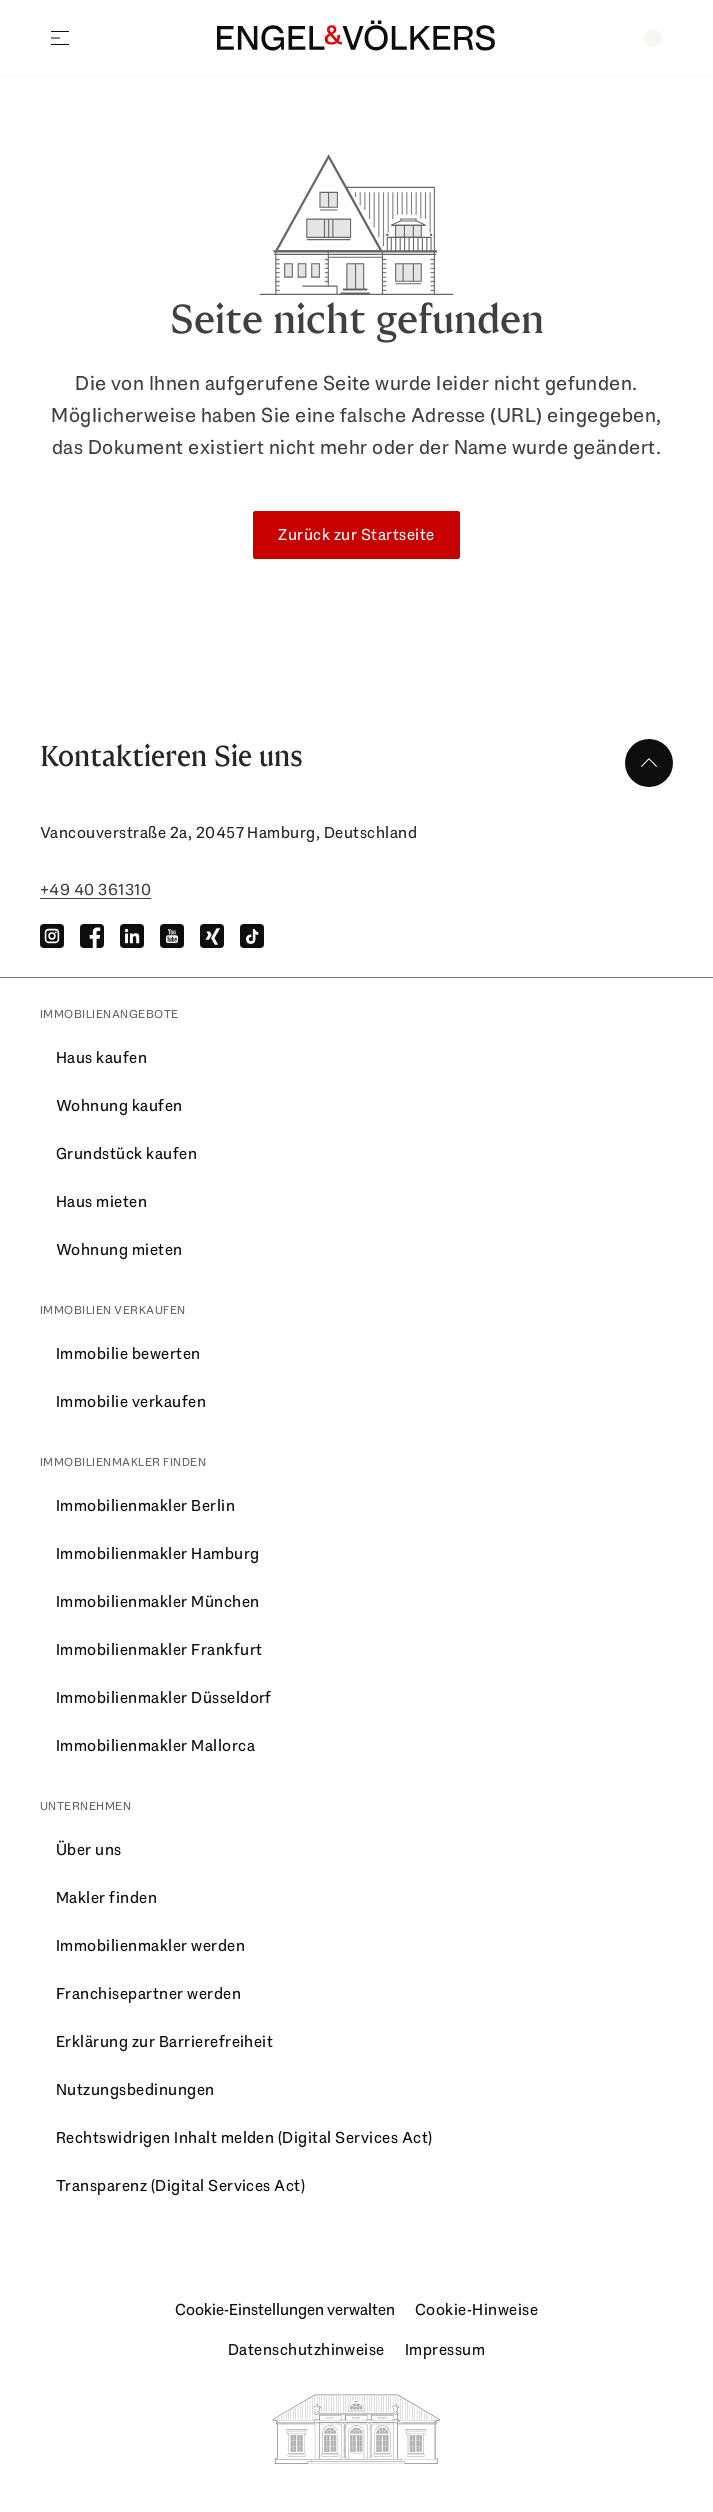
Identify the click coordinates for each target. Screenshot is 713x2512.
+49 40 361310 (95, 889)
